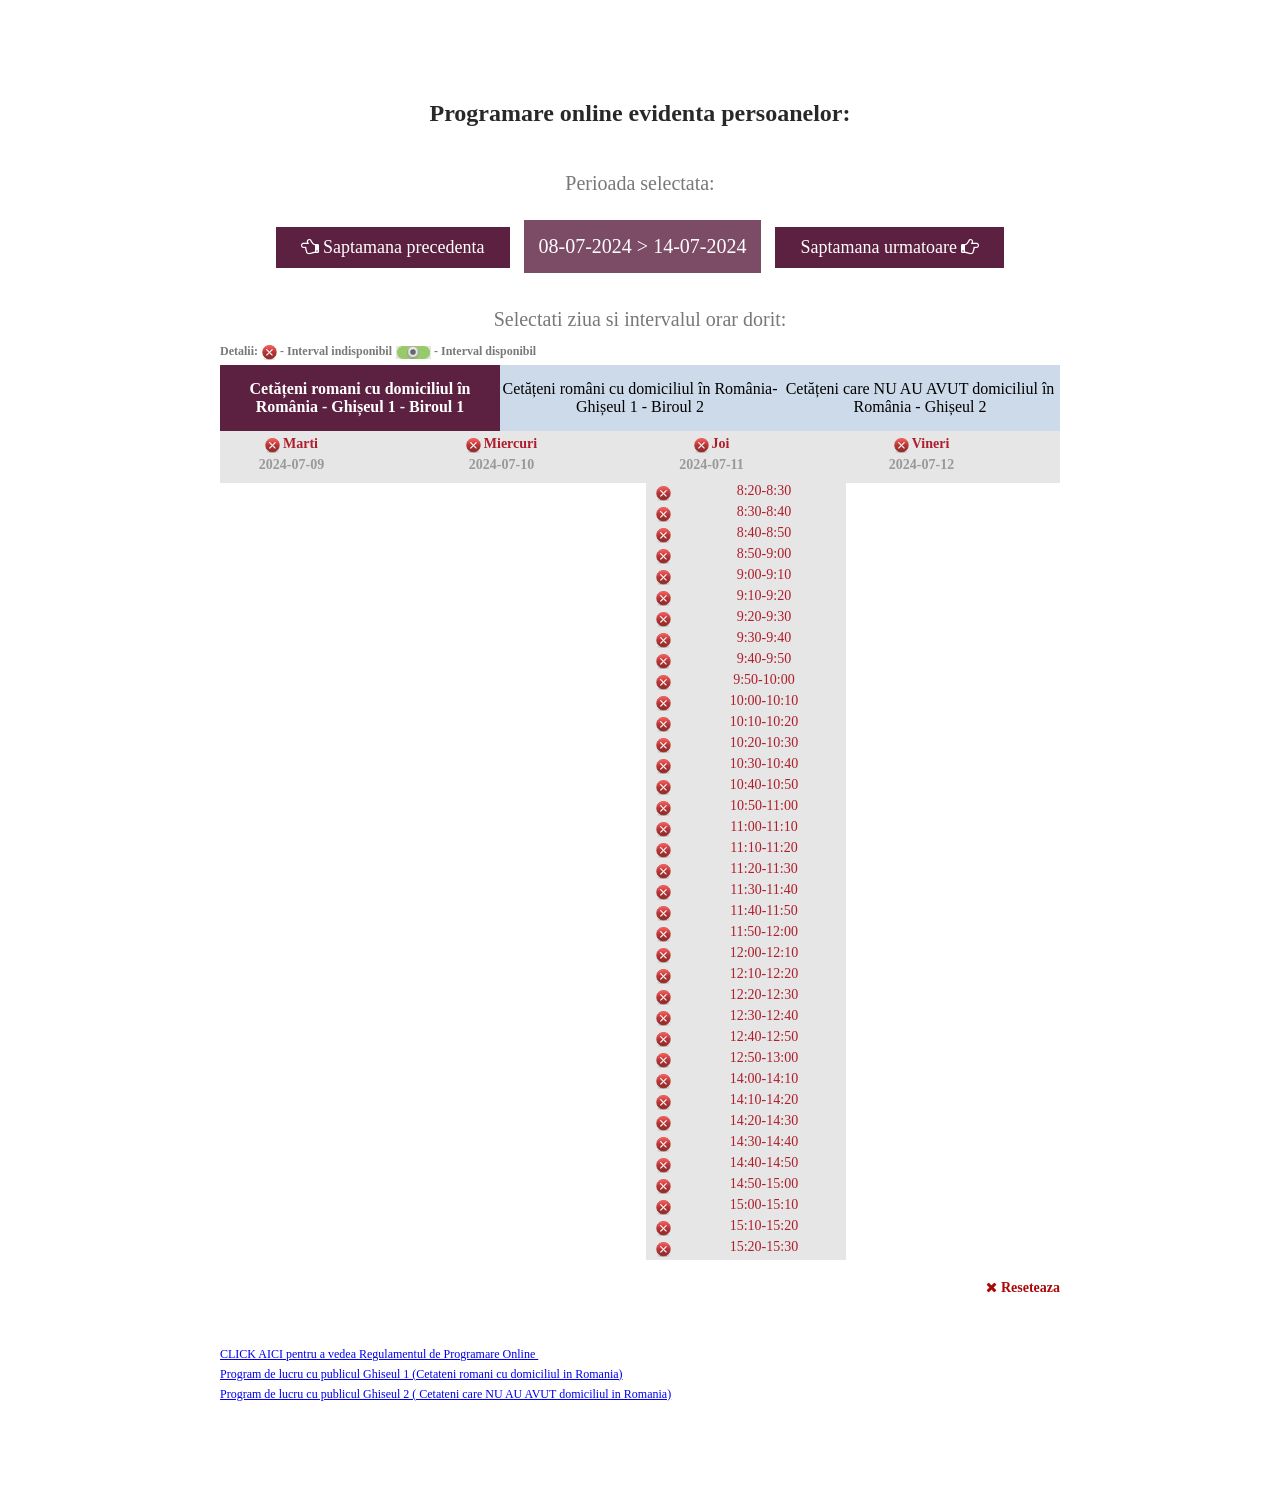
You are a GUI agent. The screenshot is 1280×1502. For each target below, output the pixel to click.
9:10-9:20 (764, 595)
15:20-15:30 (764, 1246)
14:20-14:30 (764, 1120)
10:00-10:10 (764, 700)
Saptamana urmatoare (889, 247)
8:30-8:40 (764, 511)
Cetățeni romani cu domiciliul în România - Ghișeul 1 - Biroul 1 (359, 397)
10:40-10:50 (764, 784)
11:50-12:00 (764, 931)
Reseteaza (1023, 1287)
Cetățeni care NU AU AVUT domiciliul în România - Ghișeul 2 (920, 397)
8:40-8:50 (764, 532)
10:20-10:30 (764, 742)
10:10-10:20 (764, 721)
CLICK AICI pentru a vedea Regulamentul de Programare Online (379, 1354)
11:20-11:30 (763, 868)
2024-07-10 (501, 464)
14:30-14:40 (764, 1141)
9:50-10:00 (763, 679)
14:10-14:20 (764, 1099)
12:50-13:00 (764, 1057)
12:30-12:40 (764, 1015)
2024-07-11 (711, 464)
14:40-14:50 (764, 1162)
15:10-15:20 (764, 1225)
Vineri (931, 443)
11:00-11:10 (763, 826)
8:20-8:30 (764, 490)
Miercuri (510, 443)
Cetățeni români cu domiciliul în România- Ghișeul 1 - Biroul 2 (639, 397)
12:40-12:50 (764, 1036)
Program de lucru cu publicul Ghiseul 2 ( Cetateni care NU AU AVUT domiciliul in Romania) (445, 1394)
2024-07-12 (921, 464)
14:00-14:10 (764, 1078)
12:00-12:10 (764, 952)
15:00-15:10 (764, 1204)
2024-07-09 (291, 464)
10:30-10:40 (764, 763)
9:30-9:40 (764, 637)
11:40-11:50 (763, 910)
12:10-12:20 (764, 973)
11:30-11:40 (763, 889)
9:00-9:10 (764, 574)
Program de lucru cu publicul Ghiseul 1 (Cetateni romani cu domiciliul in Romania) (421, 1374)
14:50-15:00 (764, 1183)
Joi (721, 443)
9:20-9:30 (764, 616)
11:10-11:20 (763, 847)
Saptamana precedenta (393, 247)
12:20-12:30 (764, 994)
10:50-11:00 (764, 805)
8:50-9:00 (764, 553)
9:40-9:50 (764, 658)
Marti (300, 443)
